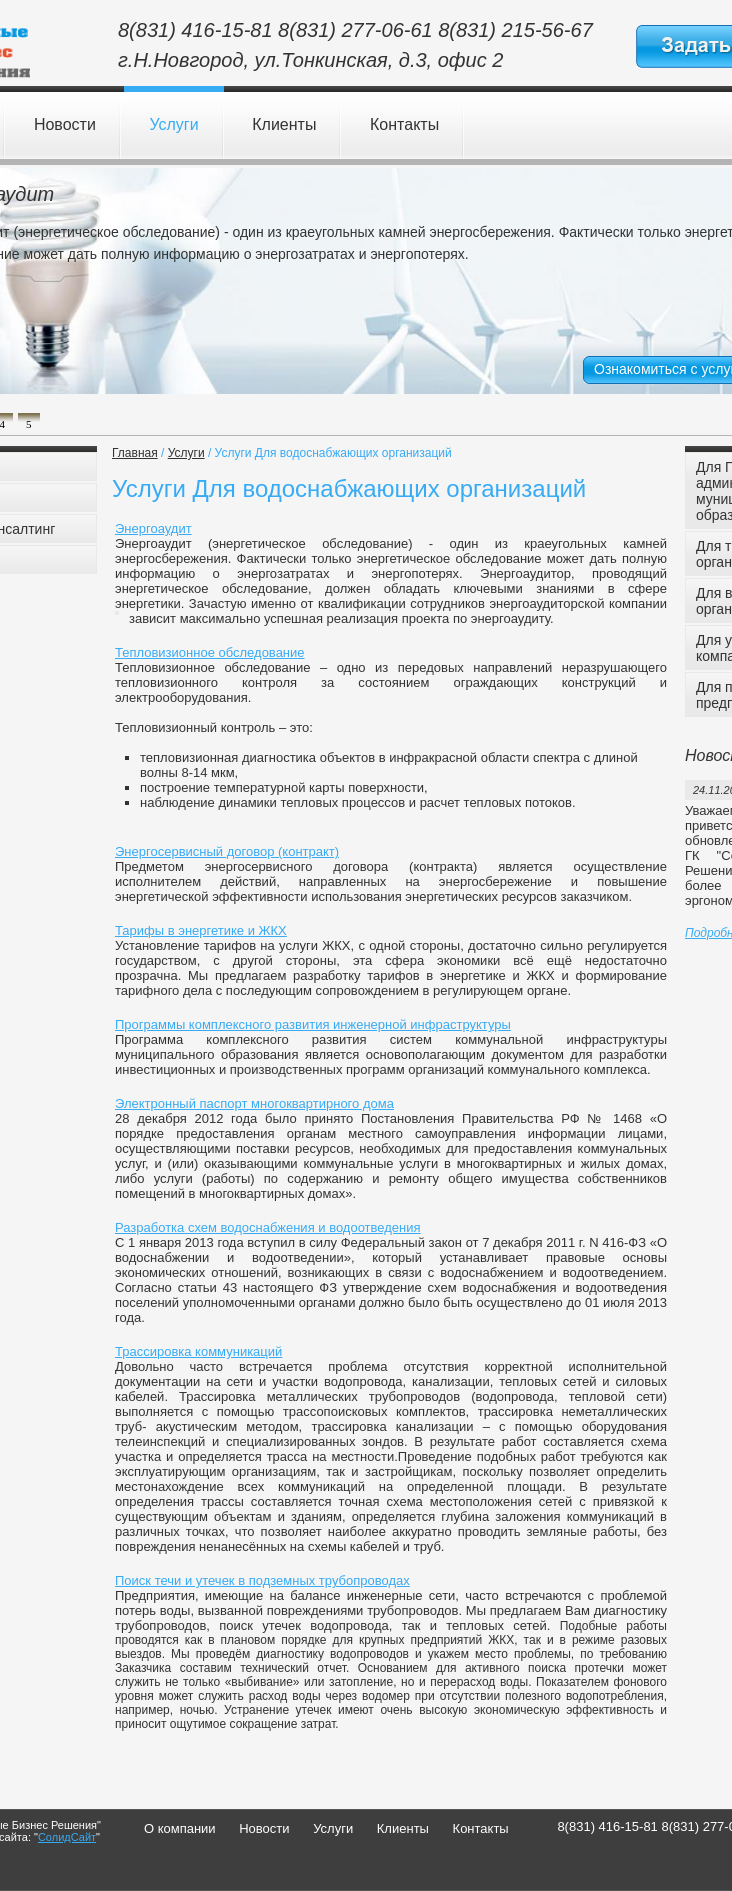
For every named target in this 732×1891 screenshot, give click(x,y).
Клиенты (284, 124)
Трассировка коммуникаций (198, 1351)
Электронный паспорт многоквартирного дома (254, 1103)
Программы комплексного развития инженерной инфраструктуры (313, 1024)
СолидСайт (67, 1837)
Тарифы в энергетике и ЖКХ (201, 930)
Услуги (173, 124)
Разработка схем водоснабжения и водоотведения (268, 1227)
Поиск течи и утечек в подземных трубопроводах (262, 1580)
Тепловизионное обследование (210, 652)
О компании (180, 1828)
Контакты (404, 124)
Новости (65, 124)
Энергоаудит (153, 528)
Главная (135, 453)
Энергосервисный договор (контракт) (227, 851)
